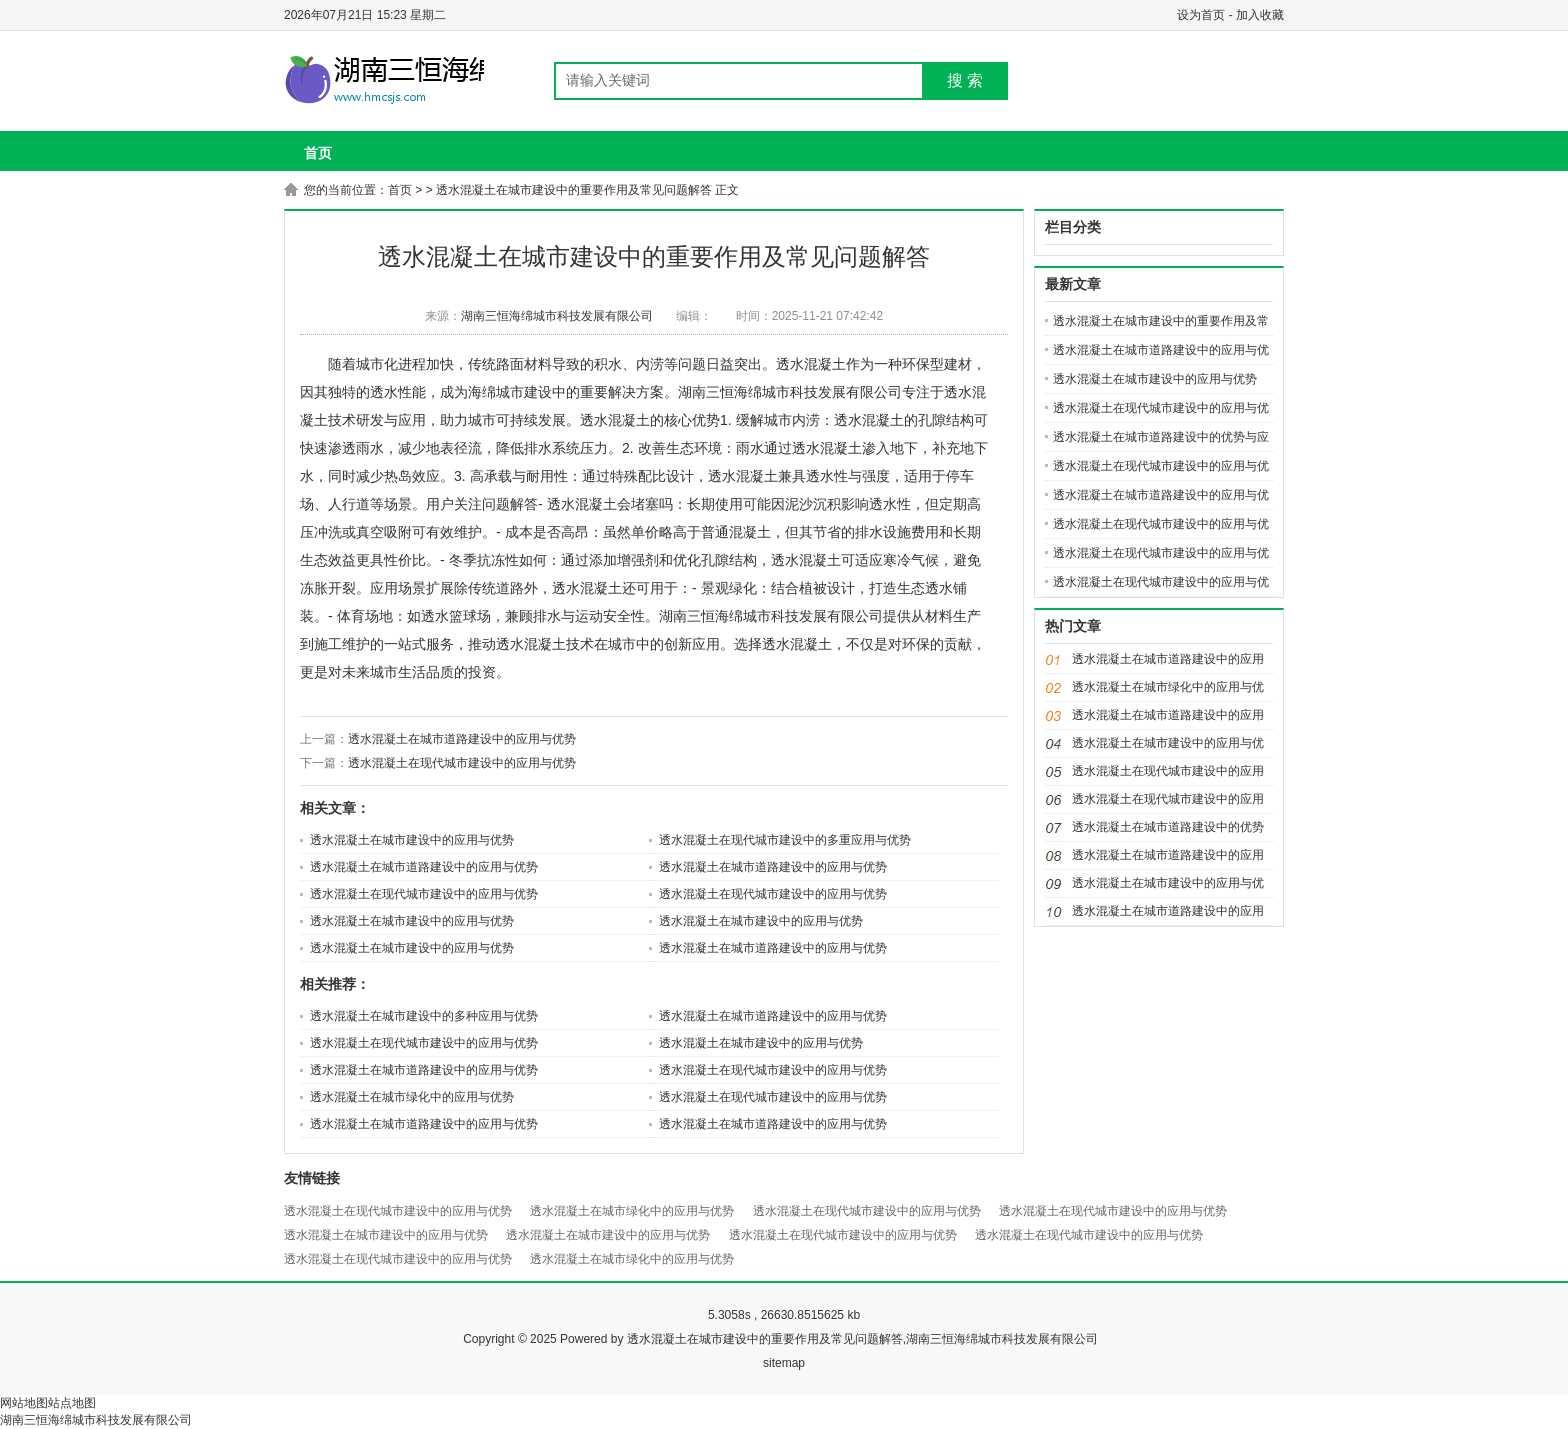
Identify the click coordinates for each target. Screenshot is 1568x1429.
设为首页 (1201, 15)
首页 (318, 153)
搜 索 (965, 80)
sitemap (784, 1363)
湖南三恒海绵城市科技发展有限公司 (557, 316)
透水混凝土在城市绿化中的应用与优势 (412, 1097)
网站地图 (24, 1403)
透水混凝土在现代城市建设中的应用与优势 (462, 763)
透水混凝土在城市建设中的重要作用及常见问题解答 (574, 190)
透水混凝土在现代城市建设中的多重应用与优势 (785, 840)
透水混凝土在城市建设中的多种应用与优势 (424, 1016)
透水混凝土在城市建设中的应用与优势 (412, 840)
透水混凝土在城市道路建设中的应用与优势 (462, 739)
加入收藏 (1260, 15)
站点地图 (72, 1403)
